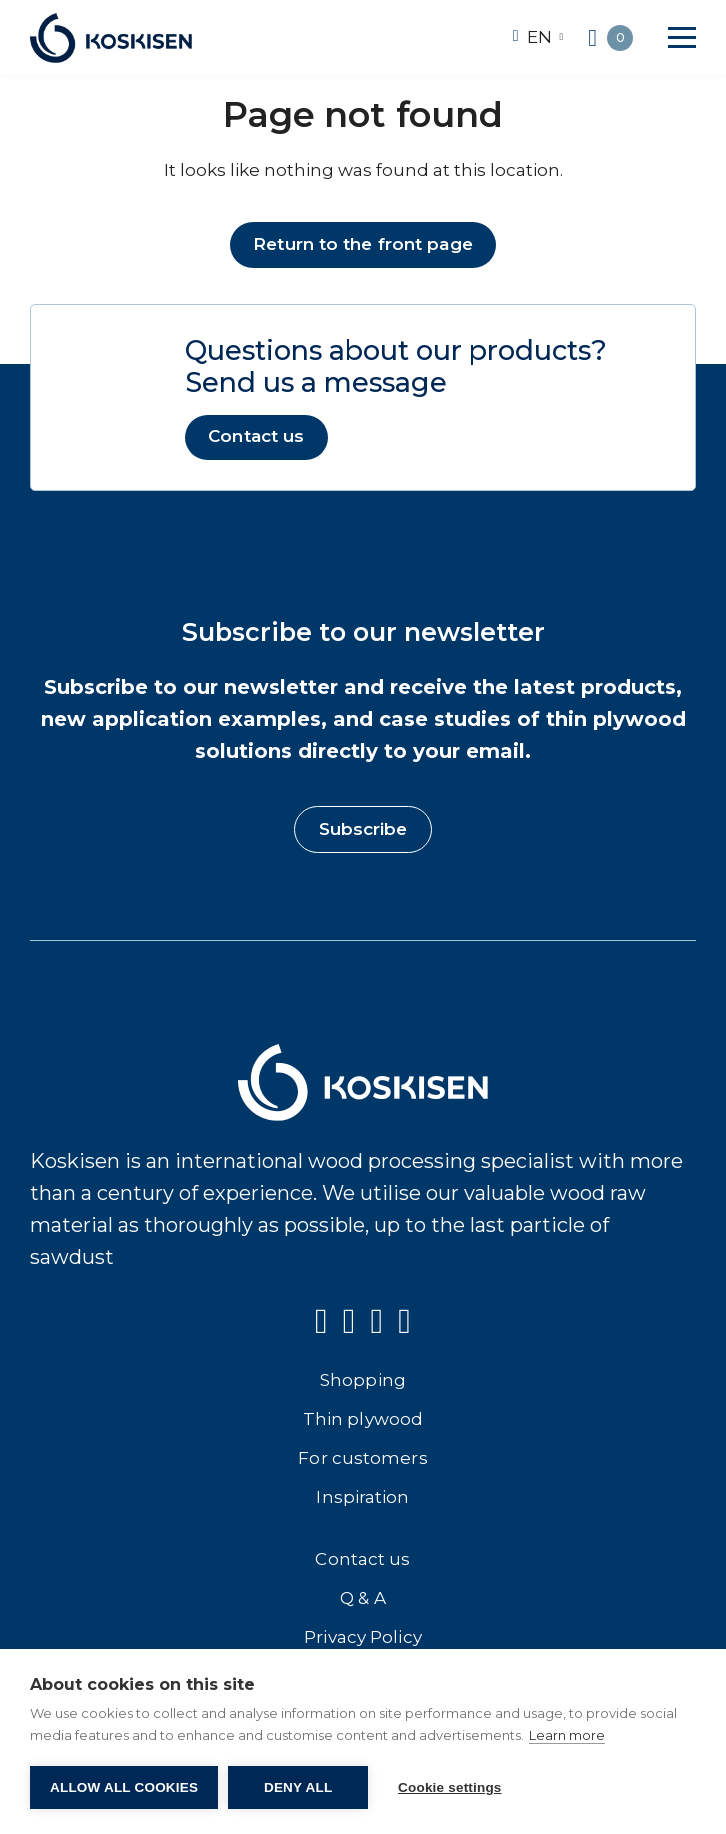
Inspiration (362, 1497)
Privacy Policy (363, 1637)
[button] (682, 37)
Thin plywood (363, 1419)
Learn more (567, 1735)
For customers (362, 1458)
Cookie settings (450, 1787)
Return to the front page (363, 244)
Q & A (363, 1598)
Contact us (256, 437)
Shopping (363, 1380)
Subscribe (363, 829)
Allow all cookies (124, 1787)
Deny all (298, 1787)
